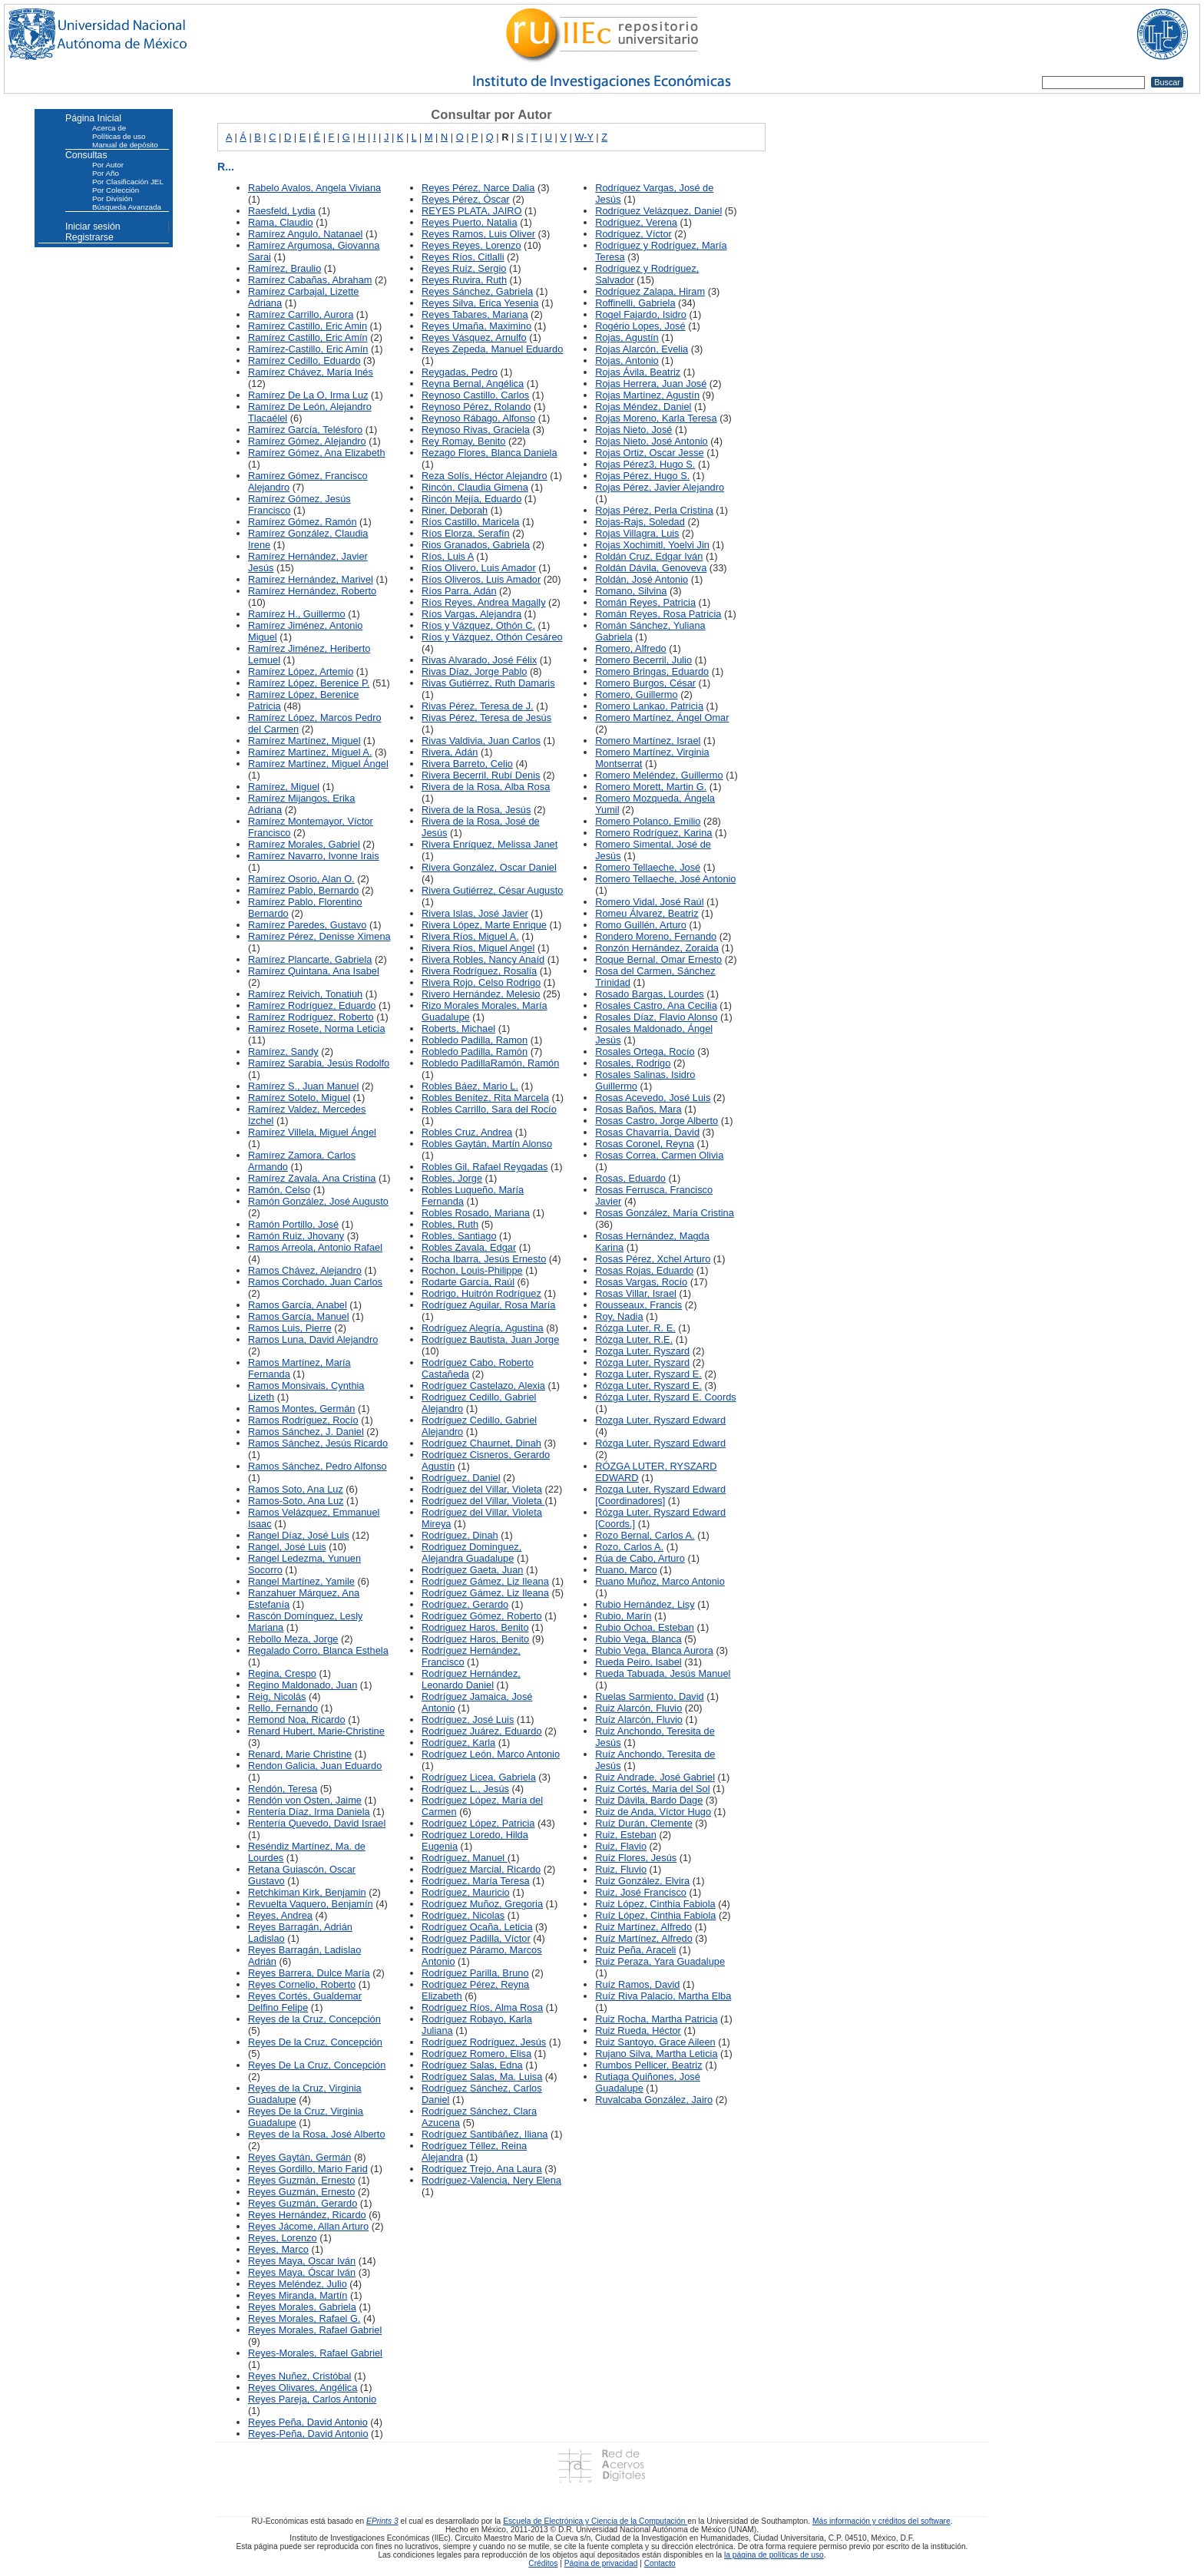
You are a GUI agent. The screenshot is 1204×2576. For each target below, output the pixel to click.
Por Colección (115, 190)
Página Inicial (93, 118)
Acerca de (109, 128)
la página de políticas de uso (774, 2555)
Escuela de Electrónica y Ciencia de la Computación (595, 2521)
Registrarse (89, 237)
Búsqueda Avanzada (126, 207)
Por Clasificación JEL (128, 181)
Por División (112, 198)
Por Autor (108, 164)
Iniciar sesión (93, 226)
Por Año (105, 173)
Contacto (660, 2563)
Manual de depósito (125, 145)
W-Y (583, 137)
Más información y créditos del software (881, 2521)
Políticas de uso (118, 136)
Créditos (542, 2563)
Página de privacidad (601, 2563)
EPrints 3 (382, 2521)
